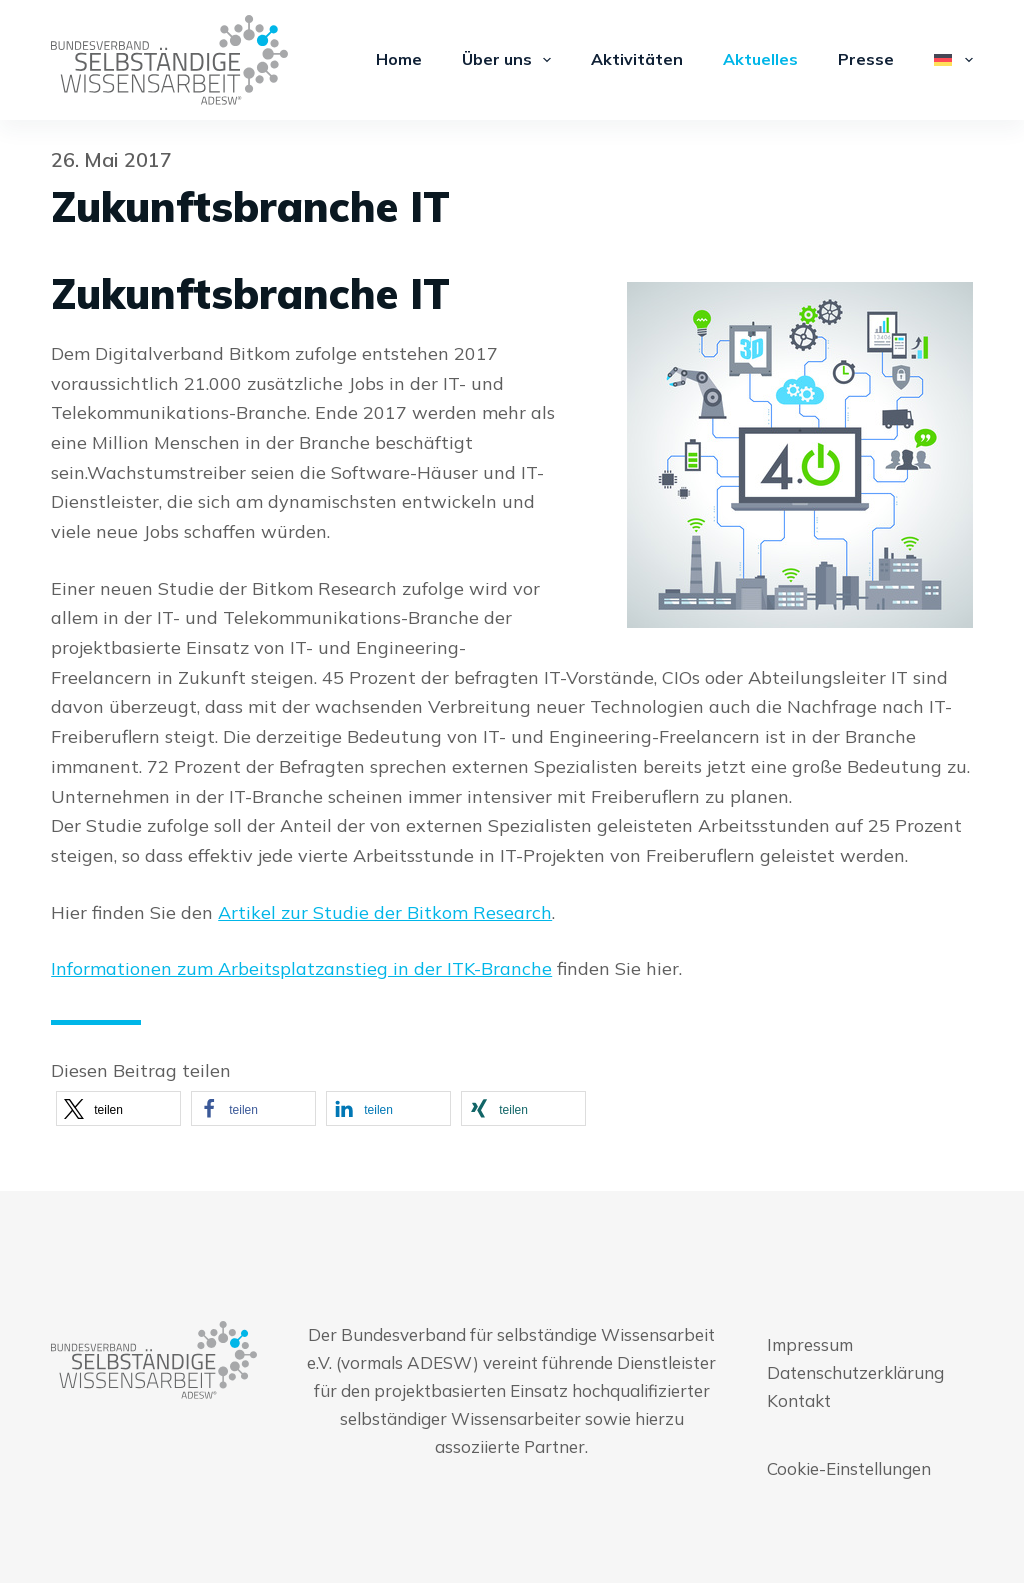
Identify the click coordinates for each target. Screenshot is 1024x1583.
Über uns (510, 60)
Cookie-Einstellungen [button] (849, 1468)
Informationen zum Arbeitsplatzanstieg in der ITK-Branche (301, 968)
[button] (118, 1108)
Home (399, 59)
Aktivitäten (637, 59)
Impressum (810, 1344)
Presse (866, 59)
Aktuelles (760, 59)
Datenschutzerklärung (855, 1372)
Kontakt (799, 1400)
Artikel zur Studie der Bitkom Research (385, 912)
